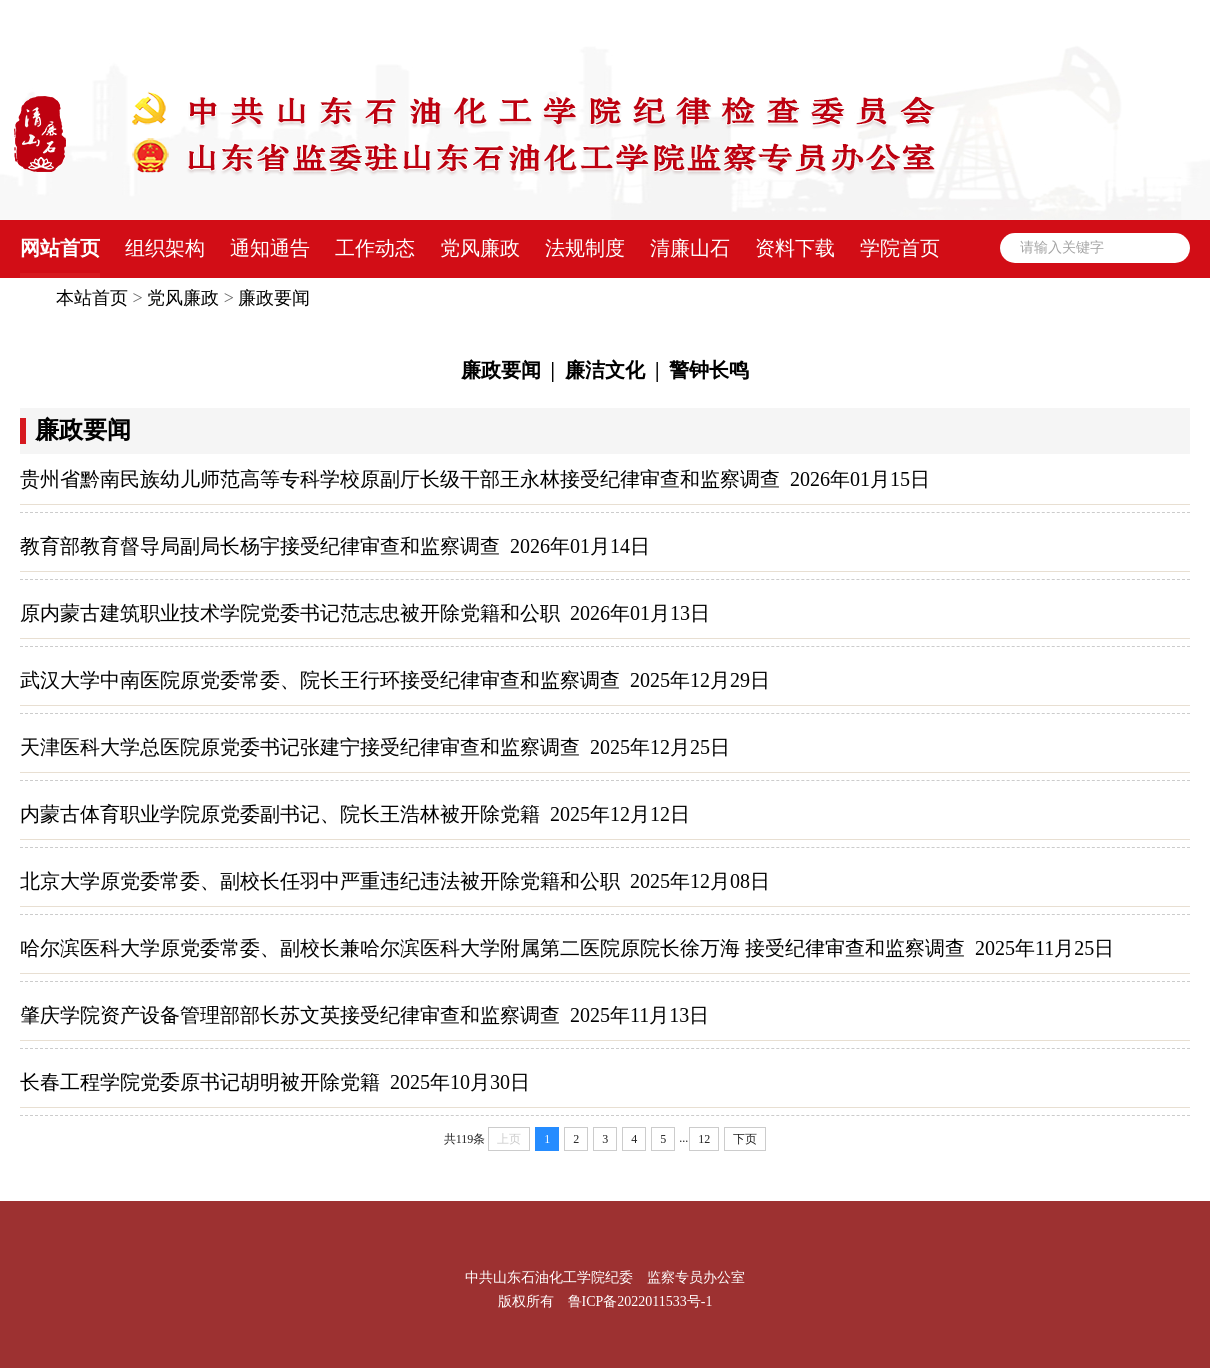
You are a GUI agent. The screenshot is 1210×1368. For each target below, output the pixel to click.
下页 (745, 1139)
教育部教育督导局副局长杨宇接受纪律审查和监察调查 (260, 546)
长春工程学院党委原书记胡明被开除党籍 (200, 1082)
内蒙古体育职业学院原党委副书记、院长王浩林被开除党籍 (280, 814)
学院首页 (900, 248)
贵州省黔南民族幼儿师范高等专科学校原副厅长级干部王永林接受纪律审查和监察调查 (400, 479)
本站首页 (92, 298)
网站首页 (60, 248)
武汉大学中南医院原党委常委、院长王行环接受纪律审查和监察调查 (320, 680)
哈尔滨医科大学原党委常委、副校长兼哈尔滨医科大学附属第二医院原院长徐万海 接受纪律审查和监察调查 (492, 948)
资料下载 (795, 248)
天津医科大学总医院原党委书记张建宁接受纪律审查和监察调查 (300, 747)
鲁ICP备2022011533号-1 (640, 1301)
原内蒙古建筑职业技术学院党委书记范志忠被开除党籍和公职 (290, 613)
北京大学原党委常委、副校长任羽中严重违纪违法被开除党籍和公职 (320, 881)
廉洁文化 (605, 370)
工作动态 (375, 248)
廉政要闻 (274, 298)
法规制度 (585, 248)
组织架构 (165, 248)
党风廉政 (480, 248)
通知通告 (270, 248)
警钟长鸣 (709, 370)
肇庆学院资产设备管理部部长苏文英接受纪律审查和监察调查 (290, 1015)
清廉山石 (690, 248)
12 (704, 1139)
